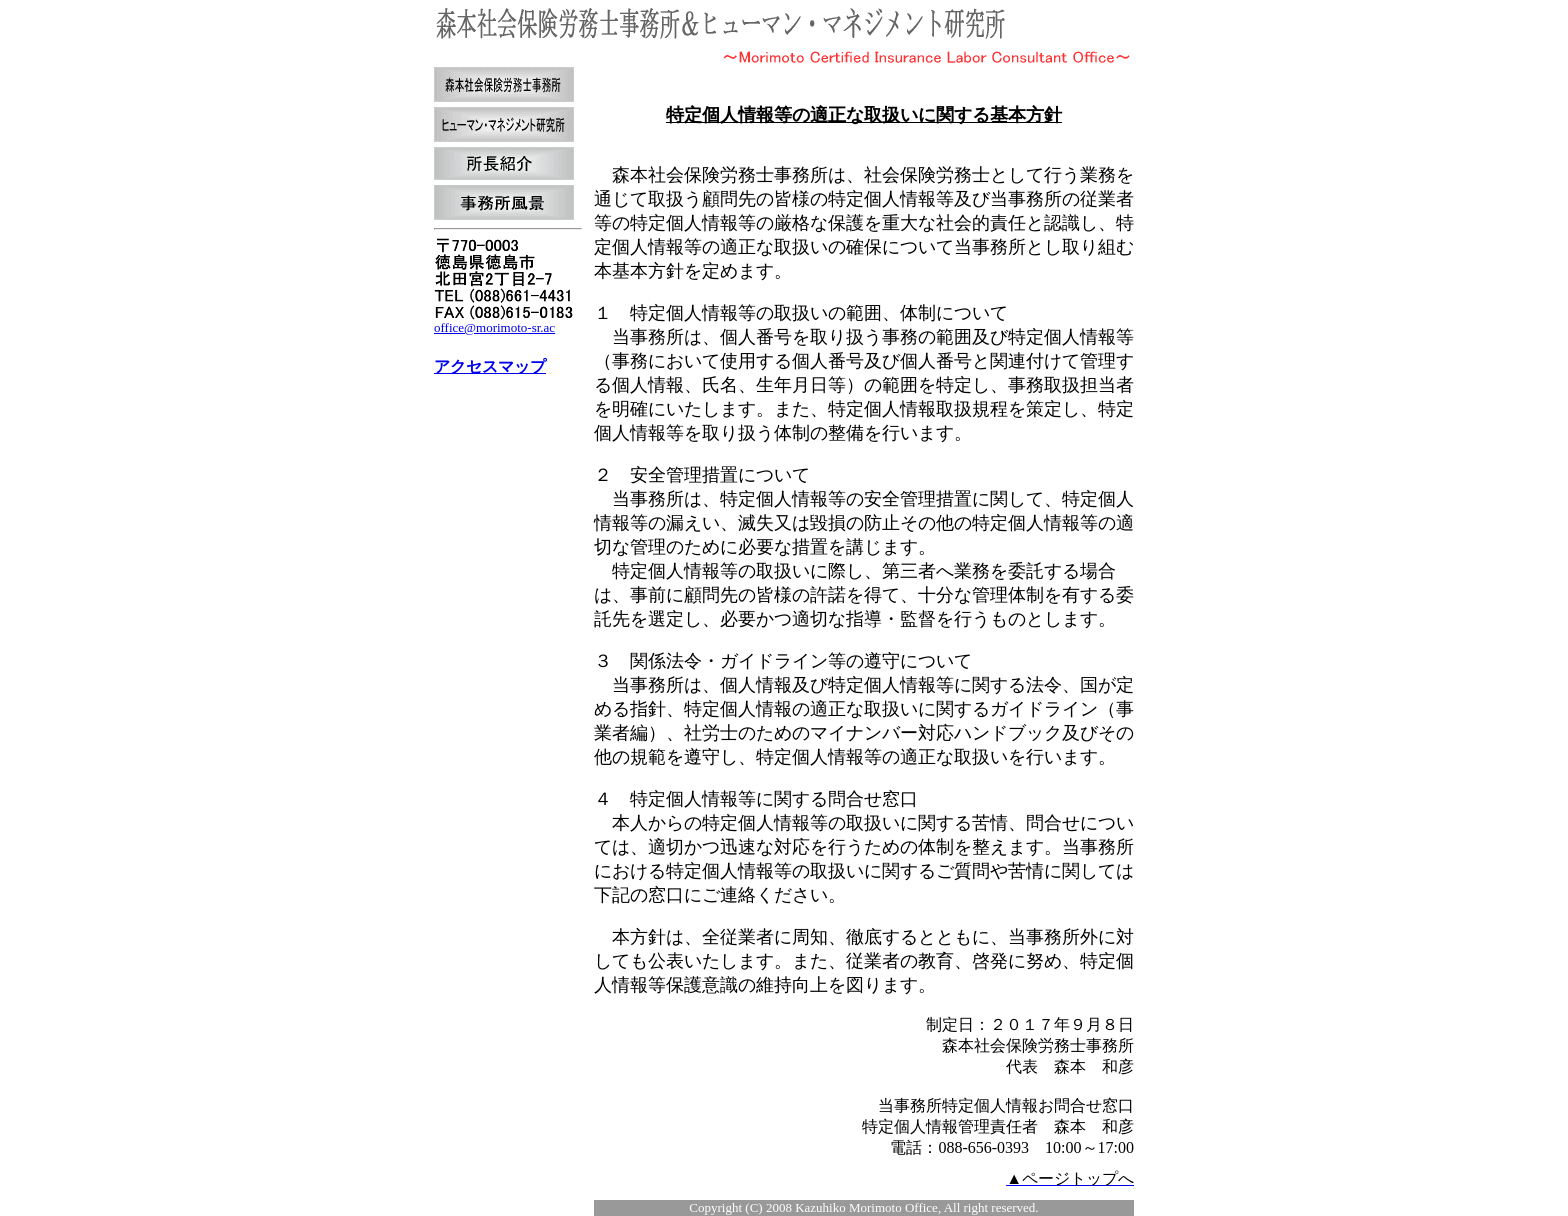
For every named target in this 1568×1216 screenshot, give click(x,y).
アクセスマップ (490, 366)
